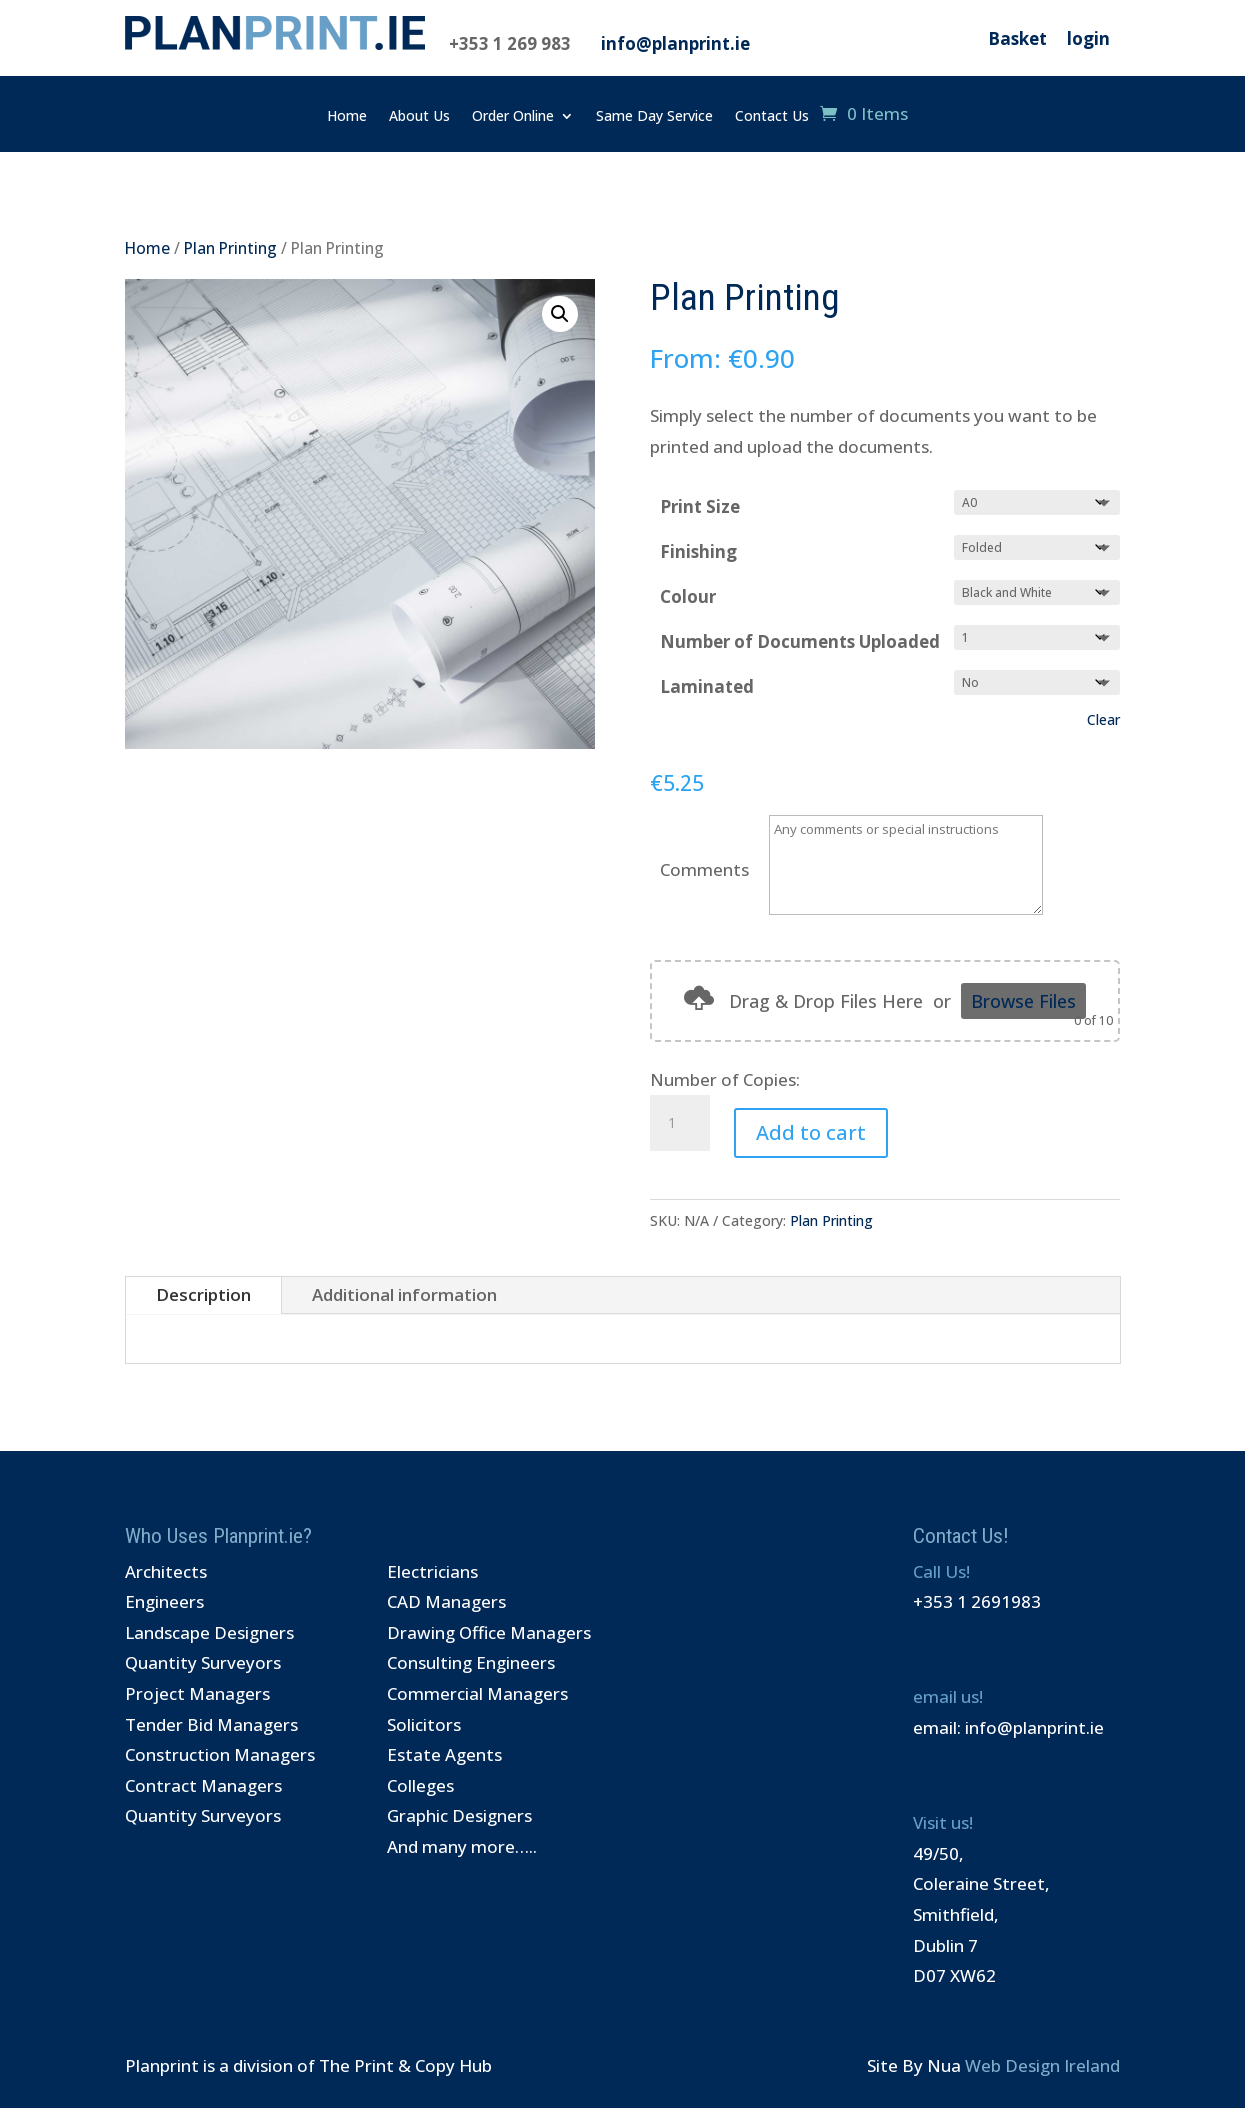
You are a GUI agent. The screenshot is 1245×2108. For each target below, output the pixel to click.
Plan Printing (230, 248)
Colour (688, 596)
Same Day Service (654, 117)
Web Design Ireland (1042, 2065)
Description (203, 1294)
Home (347, 117)
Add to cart (811, 1132)
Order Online (513, 117)
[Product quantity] (680, 1123)
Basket (1017, 38)
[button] (560, 314)
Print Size (700, 506)
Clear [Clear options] (1103, 719)
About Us (419, 117)
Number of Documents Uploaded (800, 641)
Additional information (404, 1294)
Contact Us (772, 117)
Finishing (698, 551)
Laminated (707, 686)
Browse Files (1023, 1001)
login (1088, 38)
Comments (704, 869)
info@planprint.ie (675, 43)
